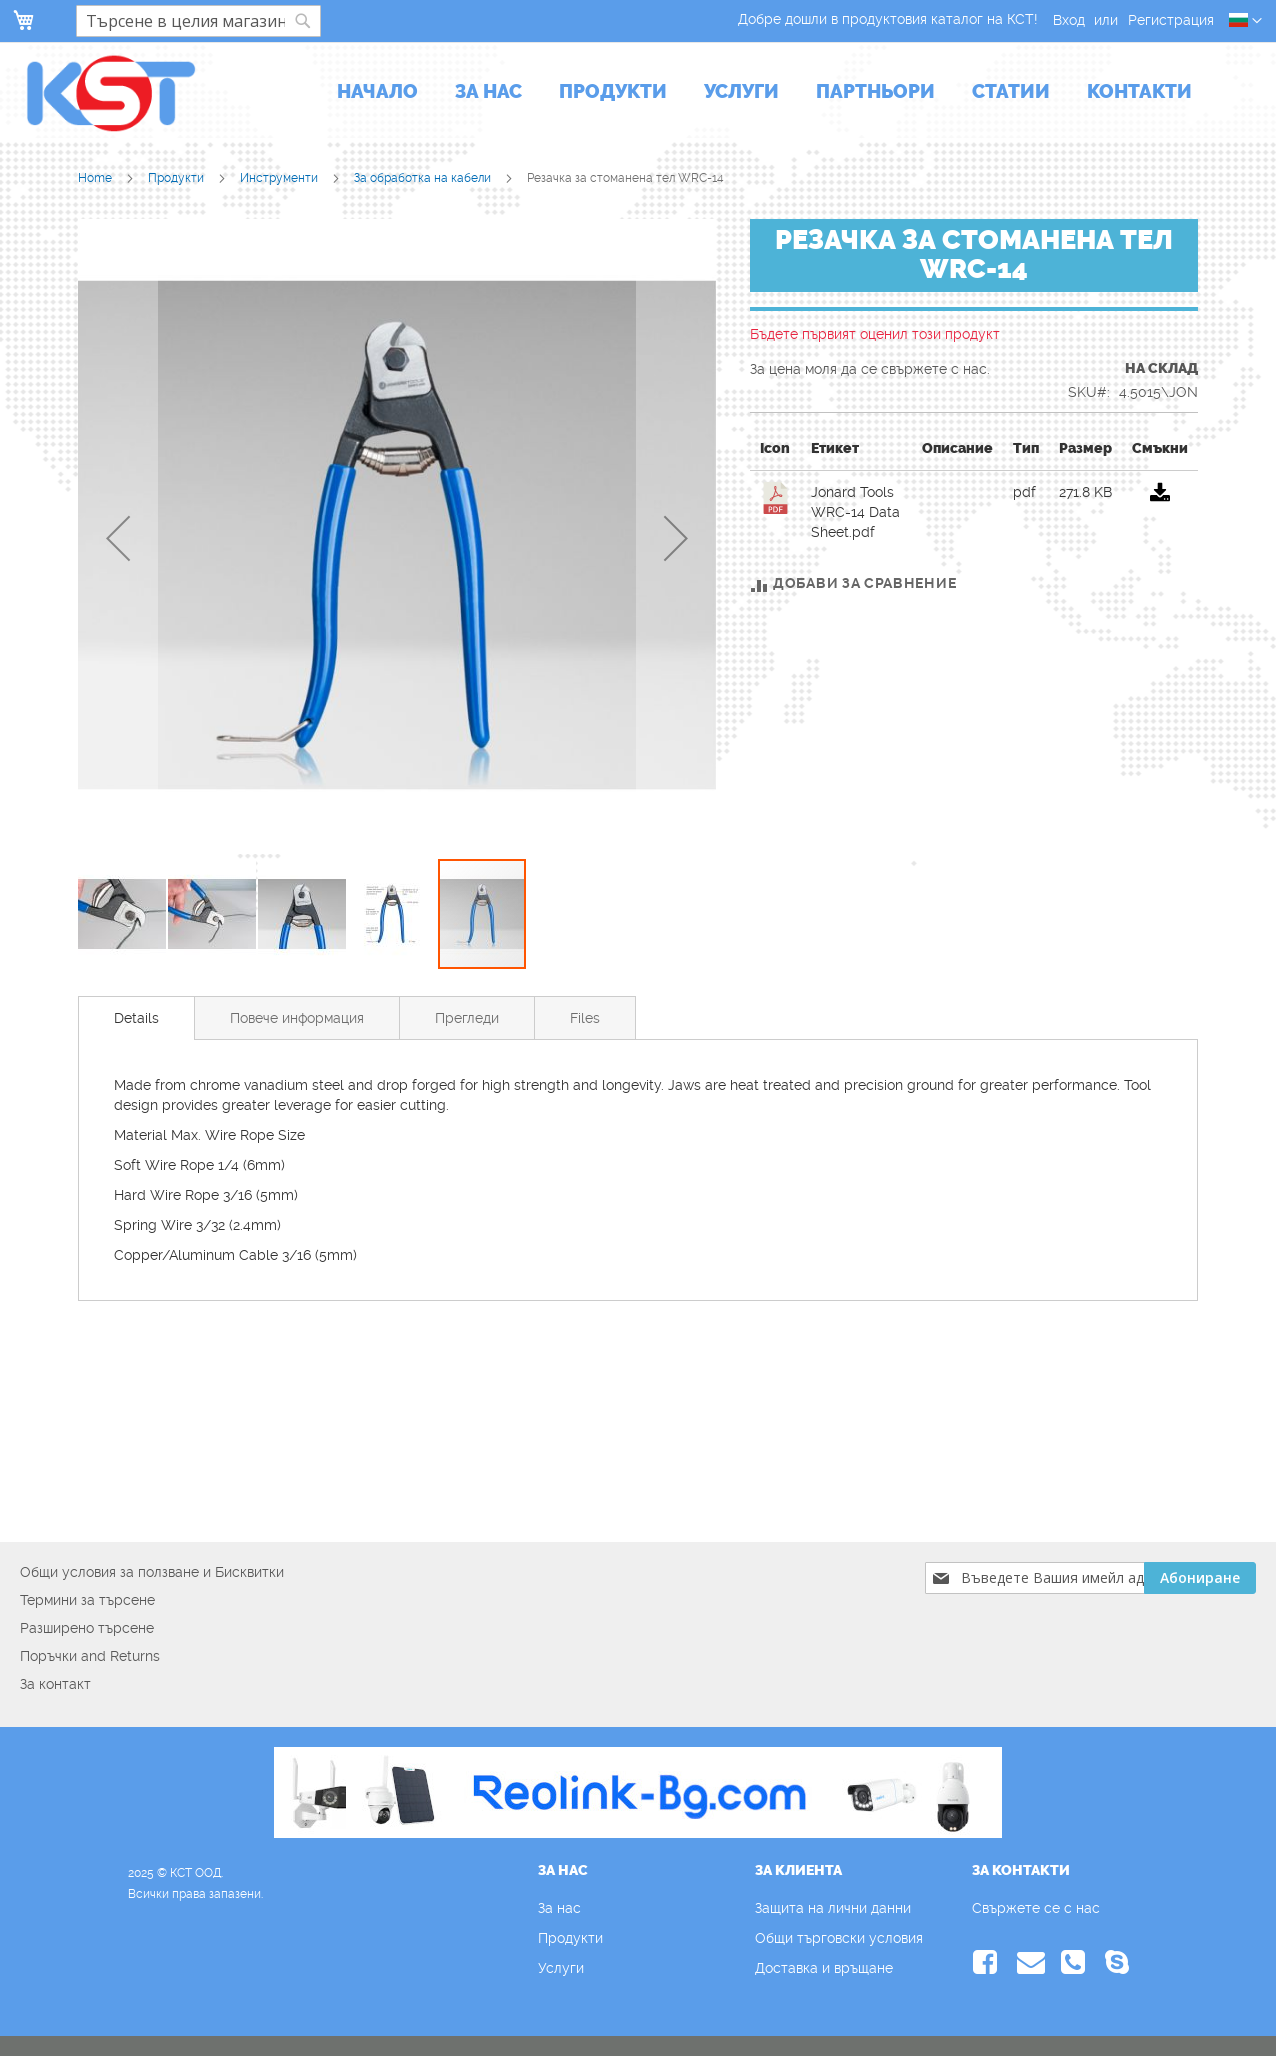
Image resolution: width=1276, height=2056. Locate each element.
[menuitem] (377, 93)
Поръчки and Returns (90, 1656)
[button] (1245, 21)
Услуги (561, 1968)
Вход (1069, 20)
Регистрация (1171, 20)
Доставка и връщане (824, 1968)
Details (136, 1018)
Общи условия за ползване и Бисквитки (152, 1572)
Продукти (177, 178)
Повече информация (297, 1018)
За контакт (55, 1684)
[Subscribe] (1200, 1578)
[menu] (764, 93)
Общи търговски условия (839, 1938)
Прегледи (467, 1018)
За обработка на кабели (424, 178)
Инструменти (280, 178)
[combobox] (198, 21)
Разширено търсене (87, 1628)
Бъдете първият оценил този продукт (875, 334)
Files (585, 1018)
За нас (559, 1908)
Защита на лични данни (833, 1908)
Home (96, 178)
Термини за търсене (87, 1600)
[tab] (136, 1018)
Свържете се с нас (1036, 1908)
